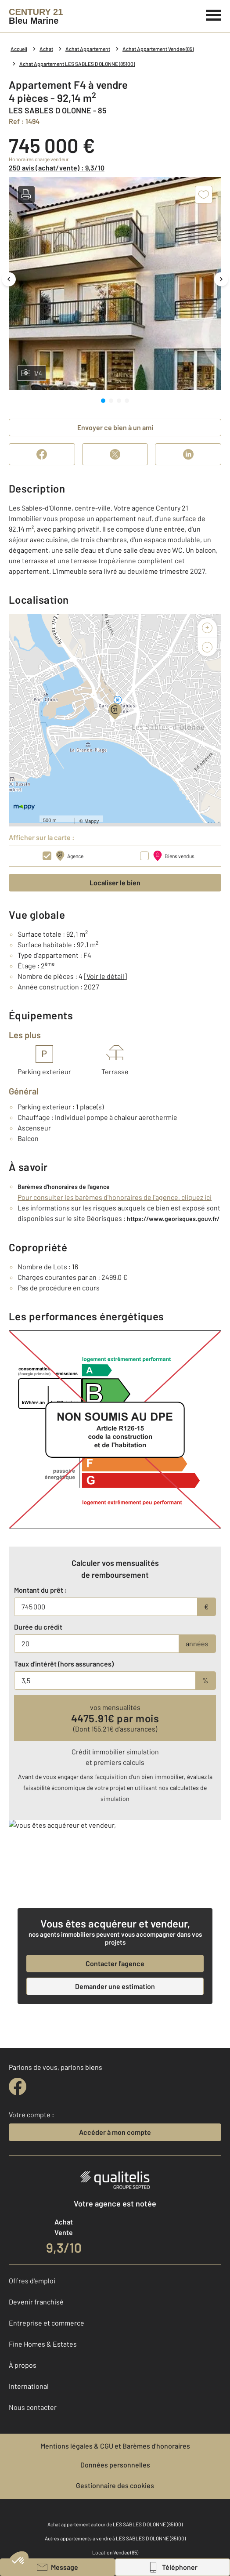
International (29, 2385)
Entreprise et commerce (46, 2322)
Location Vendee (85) (115, 2552)
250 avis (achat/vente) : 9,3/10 (56, 167)
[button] (26, 194)
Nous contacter (33, 2406)
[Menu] (213, 14)
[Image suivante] (221, 279)
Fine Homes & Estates (43, 2343)
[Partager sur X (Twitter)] (115, 454)
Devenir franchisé (36, 2301)
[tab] (103, 401)
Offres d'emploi (32, 2280)
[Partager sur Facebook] (42, 454)
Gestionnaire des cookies (115, 2485)
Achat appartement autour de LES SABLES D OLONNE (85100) (115, 2524)
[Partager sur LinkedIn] (188, 454)
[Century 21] (36, 16)
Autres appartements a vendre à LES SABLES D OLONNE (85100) (115, 2538)
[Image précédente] (9, 279)
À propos (22, 2364)
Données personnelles (115, 2464)
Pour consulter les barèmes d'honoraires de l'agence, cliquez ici (115, 1197)
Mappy (91, 821)
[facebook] (17, 2086)
